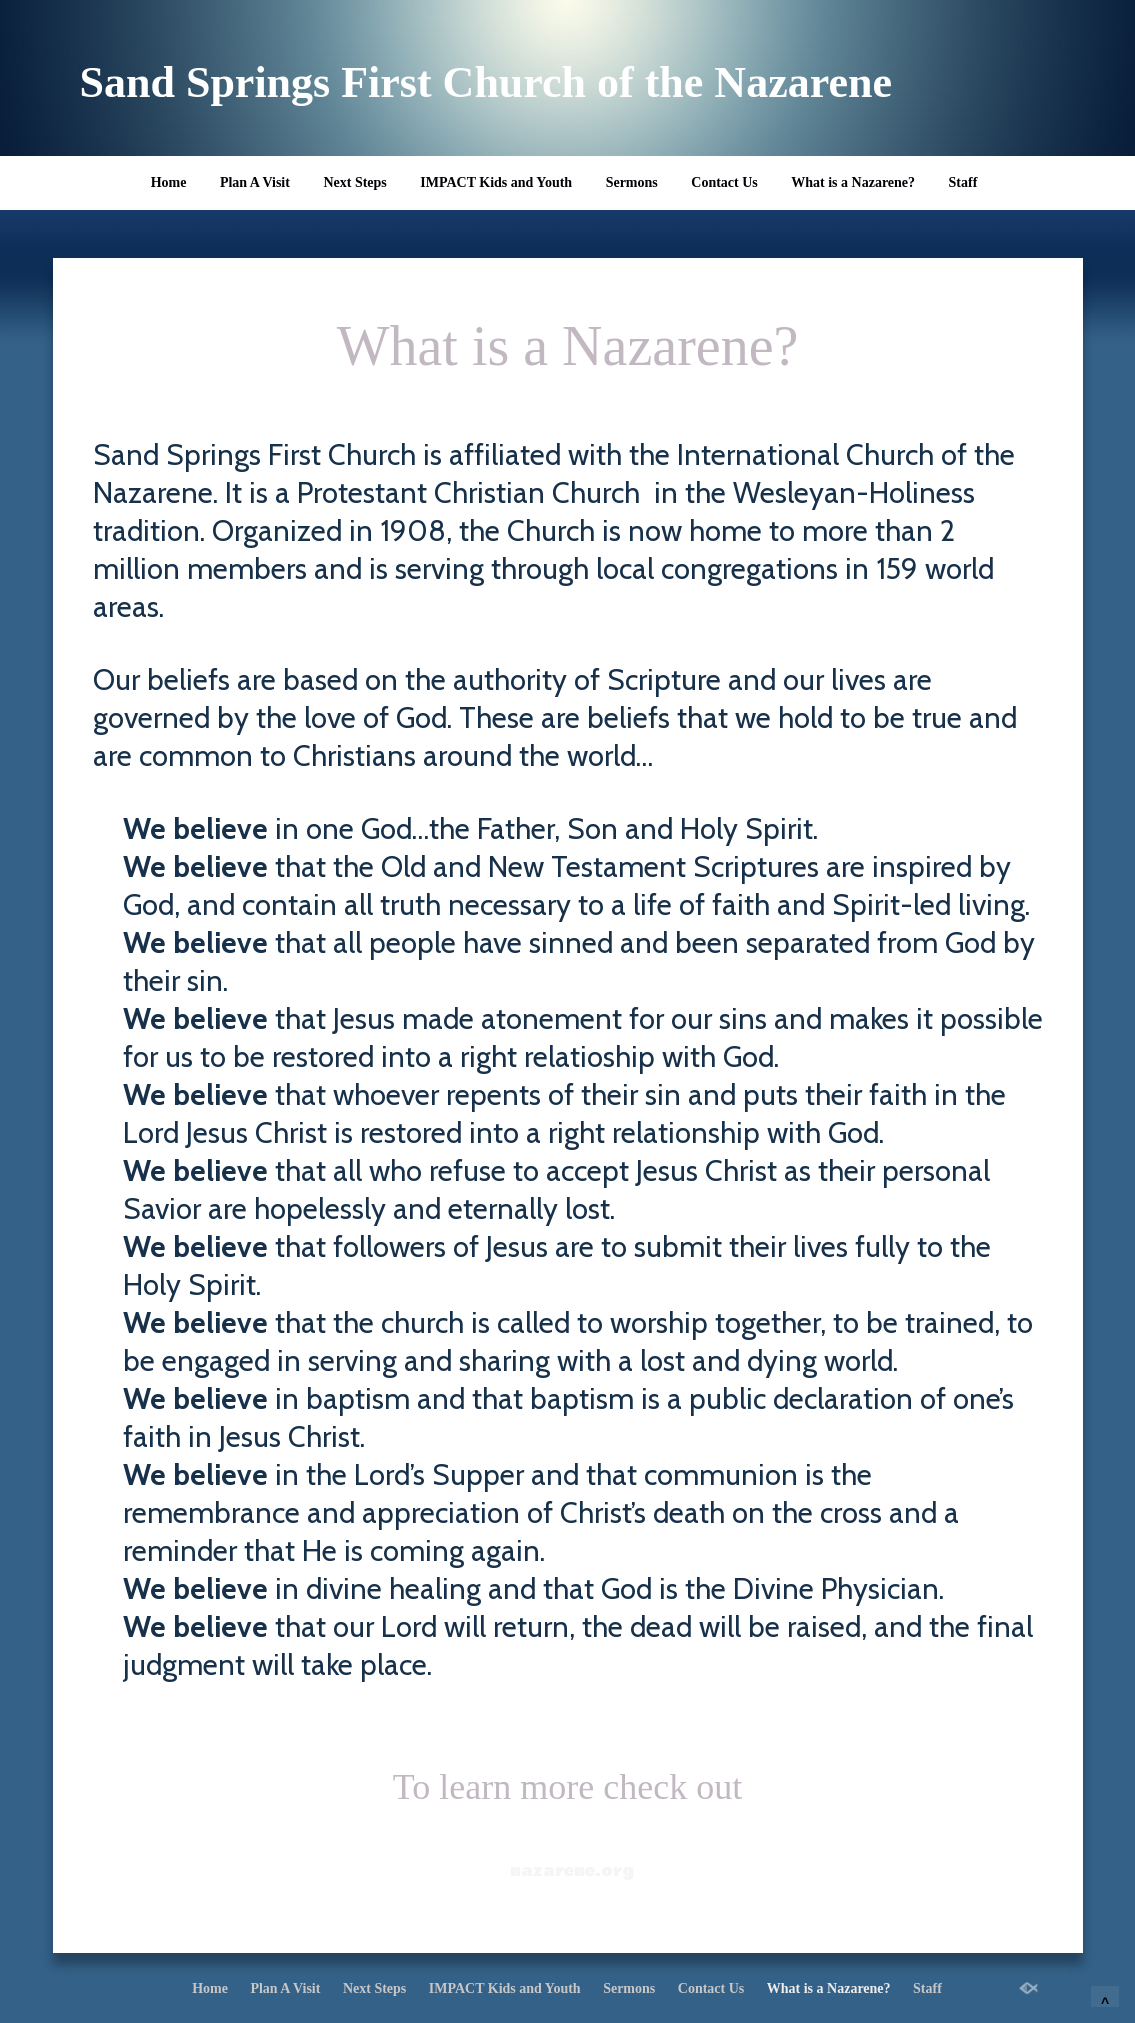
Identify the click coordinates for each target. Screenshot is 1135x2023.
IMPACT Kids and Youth (496, 182)
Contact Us (724, 182)
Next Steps (354, 182)
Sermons (632, 182)
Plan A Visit (255, 182)
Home (169, 182)
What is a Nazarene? (853, 182)
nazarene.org (572, 1871)
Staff (963, 182)
